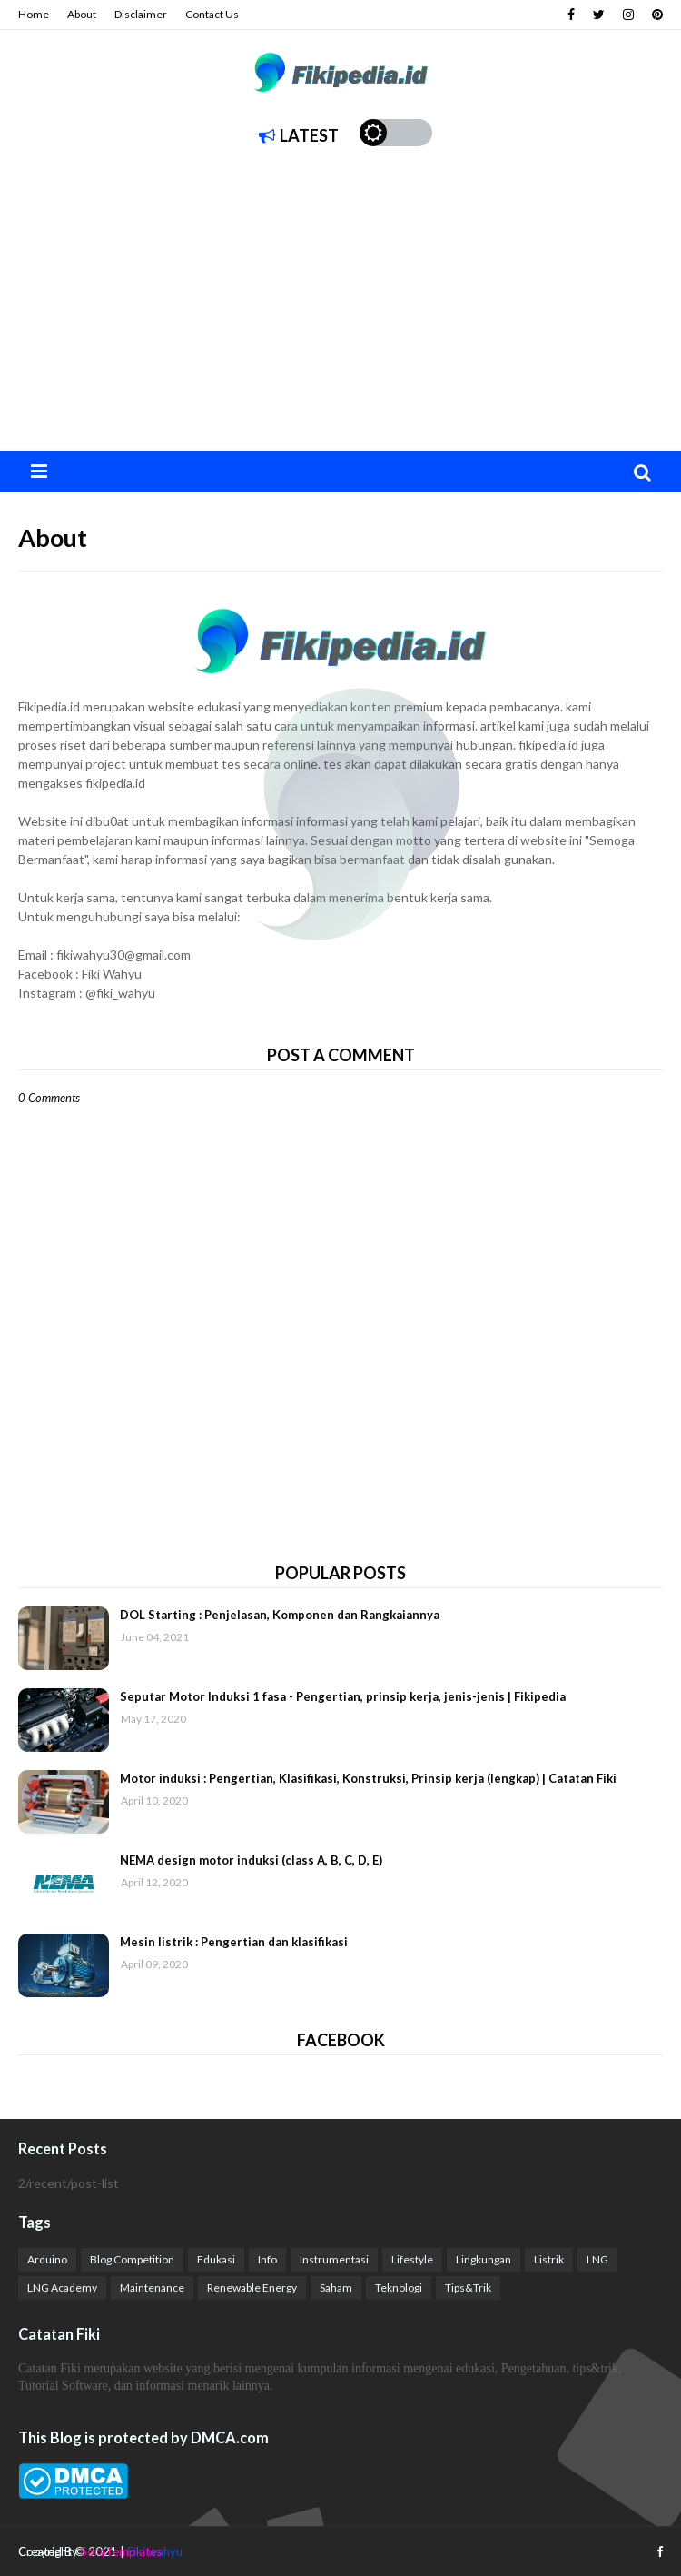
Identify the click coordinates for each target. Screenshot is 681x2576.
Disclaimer (140, 14)
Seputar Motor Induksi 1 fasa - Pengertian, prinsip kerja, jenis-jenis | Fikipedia (343, 1696)
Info (267, 2259)
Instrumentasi (334, 2259)
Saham (336, 2287)
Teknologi (398, 2287)
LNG (597, 2259)
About (81, 14)
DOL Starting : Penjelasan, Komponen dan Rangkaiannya (279, 1614)
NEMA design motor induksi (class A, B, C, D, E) (251, 1860)
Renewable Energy (252, 2287)
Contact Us (212, 14)
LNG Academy (62, 2287)
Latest (299, 135)
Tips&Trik (468, 2287)
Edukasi (216, 2259)
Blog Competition (132, 2259)
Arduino (47, 2259)
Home (33, 14)
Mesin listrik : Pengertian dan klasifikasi (234, 1941)
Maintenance (152, 2287)
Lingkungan (483, 2259)
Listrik (549, 2259)
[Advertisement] (340, 314)
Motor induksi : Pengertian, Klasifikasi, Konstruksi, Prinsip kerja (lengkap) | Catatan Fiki (368, 1778)
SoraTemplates (121, 2551)
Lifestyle (412, 2259)
